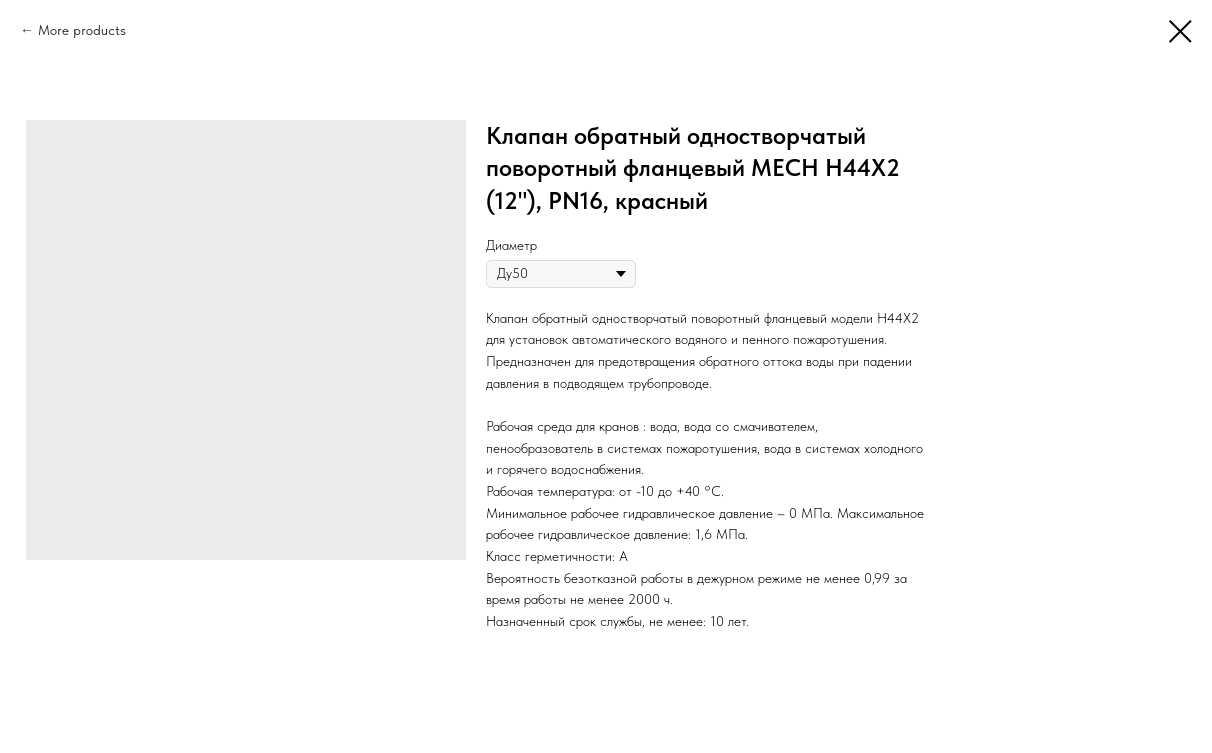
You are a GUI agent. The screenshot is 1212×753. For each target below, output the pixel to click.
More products (82, 30)
